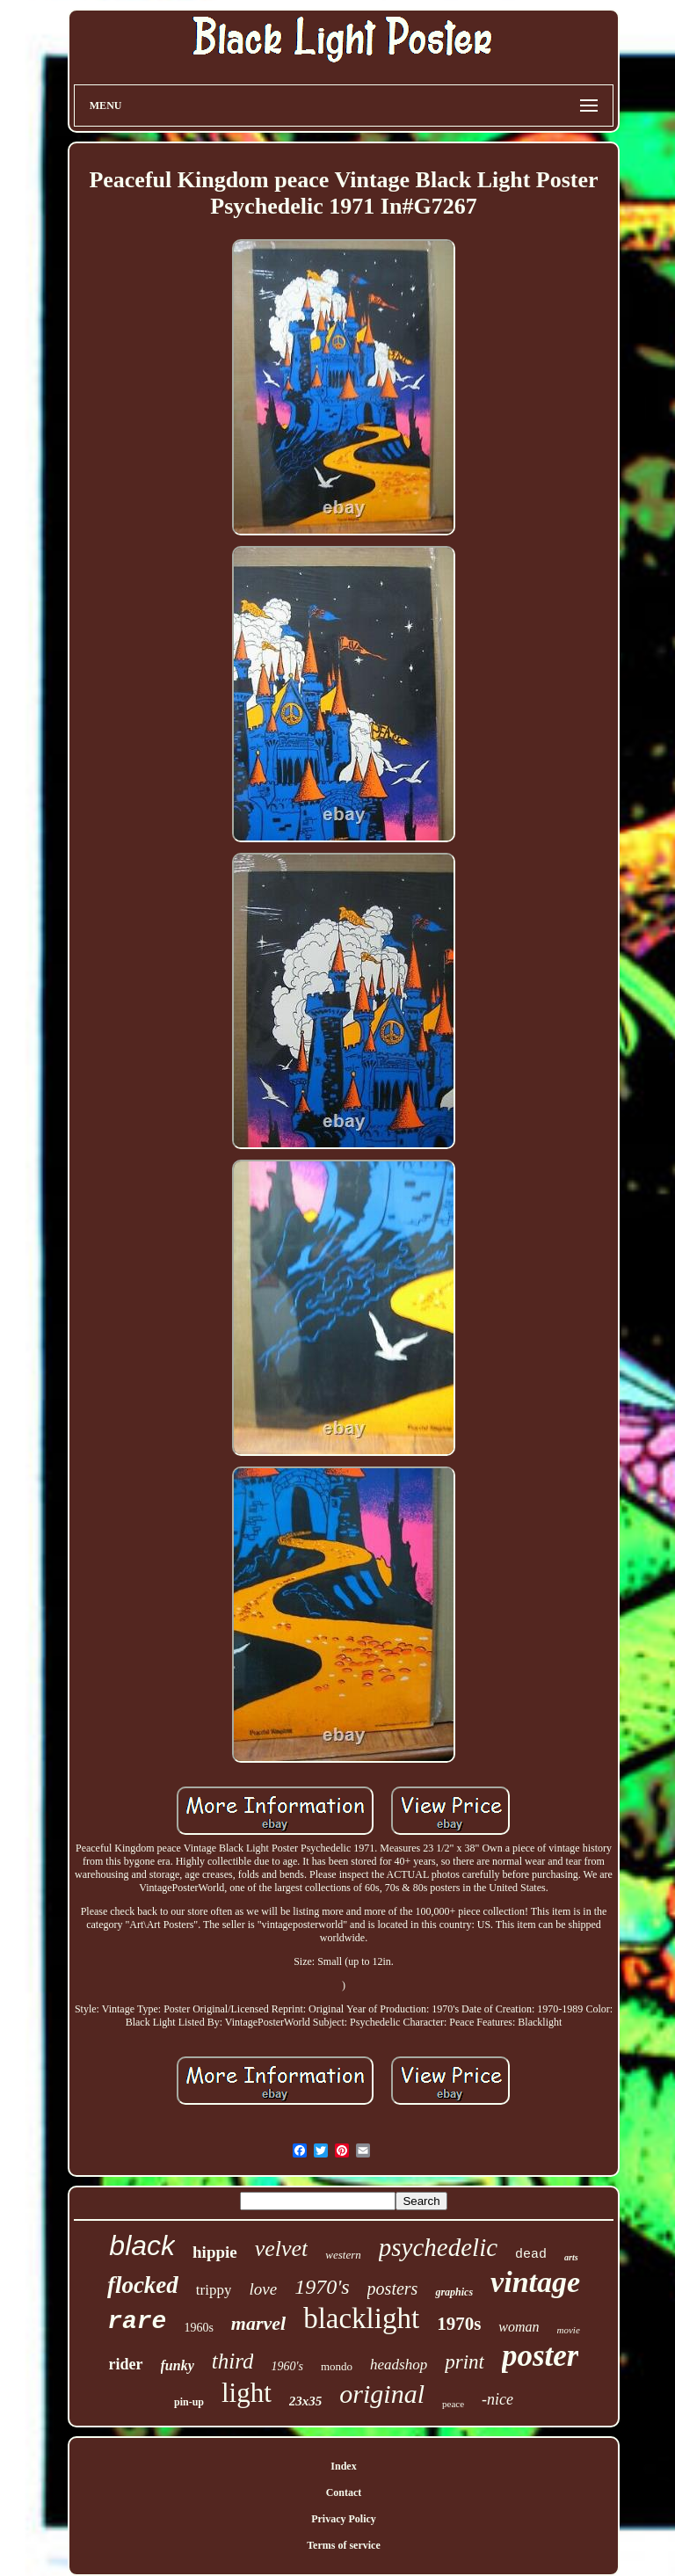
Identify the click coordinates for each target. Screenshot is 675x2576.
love (263, 2289)
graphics (454, 2292)
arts (571, 2257)
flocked (142, 2285)
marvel (258, 2323)
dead (531, 2254)
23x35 (306, 2401)
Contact (344, 2492)
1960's (286, 2366)
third (233, 2361)
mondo (336, 2366)
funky (177, 2365)
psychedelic (438, 2247)
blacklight (361, 2318)
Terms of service (344, 2545)
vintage (535, 2282)
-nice (497, 2399)
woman (518, 2326)
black (142, 2245)
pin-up (189, 2402)
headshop (398, 2364)
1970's (321, 2286)
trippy (214, 2289)
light (246, 2392)
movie (568, 2330)
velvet (281, 2248)
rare (136, 2321)
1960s (198, 2327)
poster (540, 2356)
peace (453, 2403)
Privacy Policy (343, 2519)
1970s (459, 2323)
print (464, 2362)
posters (392, 2288)
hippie (214, 2252)
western (342, 2254)
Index (343, 2466)
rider (126, 2364)
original (382, 2393)
